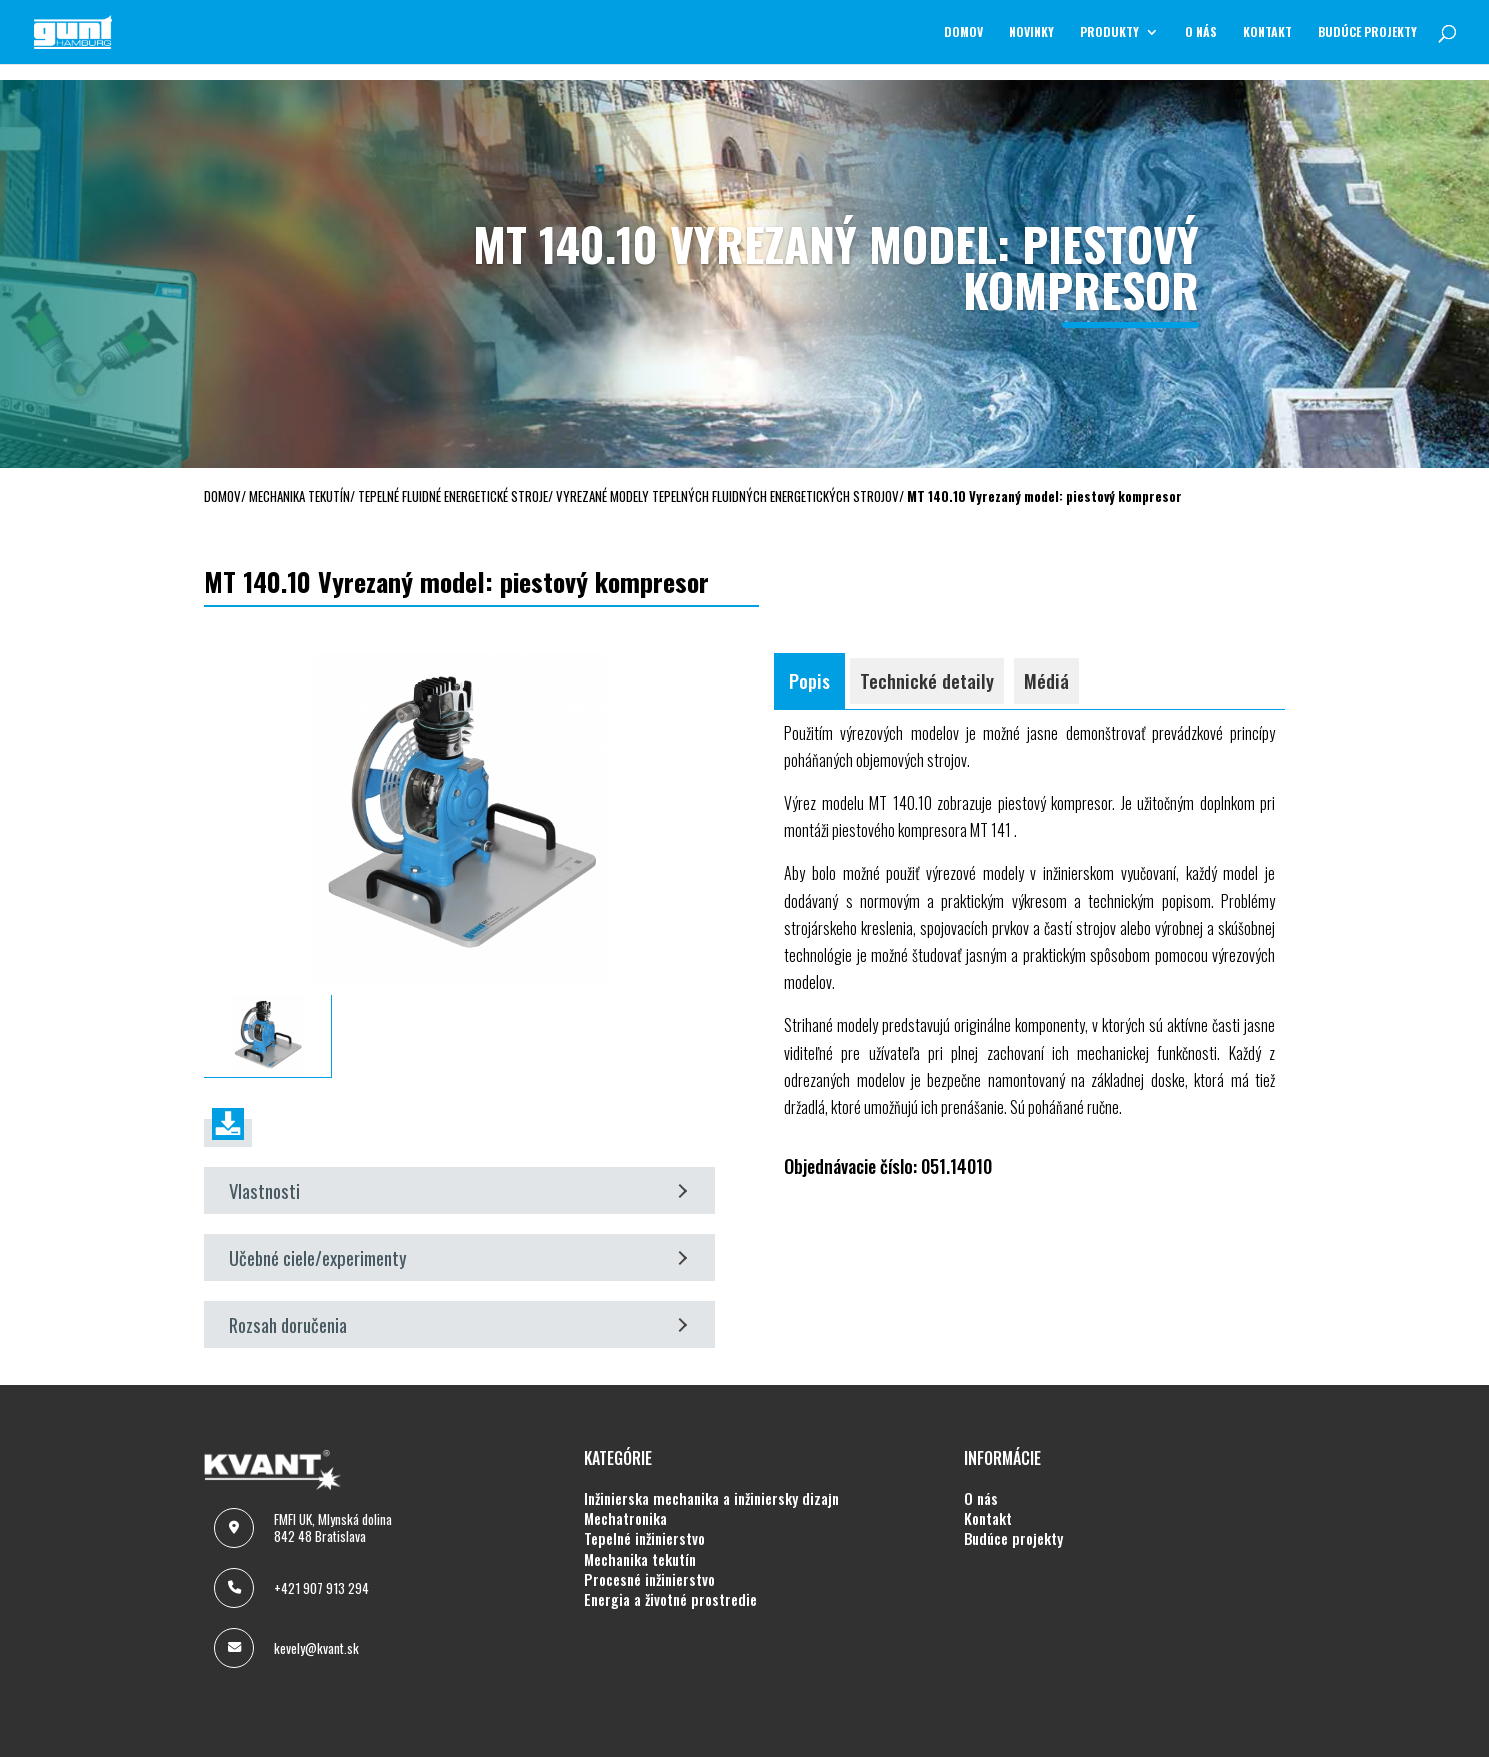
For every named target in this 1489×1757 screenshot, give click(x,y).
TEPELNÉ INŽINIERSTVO (644, 1539)
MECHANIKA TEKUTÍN (640, 1560)
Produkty (1109, 32)
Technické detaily (927, 680)
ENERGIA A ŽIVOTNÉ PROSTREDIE (670, 1600)
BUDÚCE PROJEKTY (1367, 32)
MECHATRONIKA (625, 1519)
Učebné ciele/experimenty (458, 1257)
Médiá (1046, 680)
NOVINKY (1031, 32)
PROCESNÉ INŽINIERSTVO (649, 1580)
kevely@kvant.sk (316, 1648)
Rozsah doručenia (458, 1324)
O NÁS (1201, 32)
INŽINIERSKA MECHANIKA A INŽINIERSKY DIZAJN (711, 1499)
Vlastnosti (458, 1190)
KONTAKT (1267, 32)
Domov (963, 32)
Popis (809, 680)
